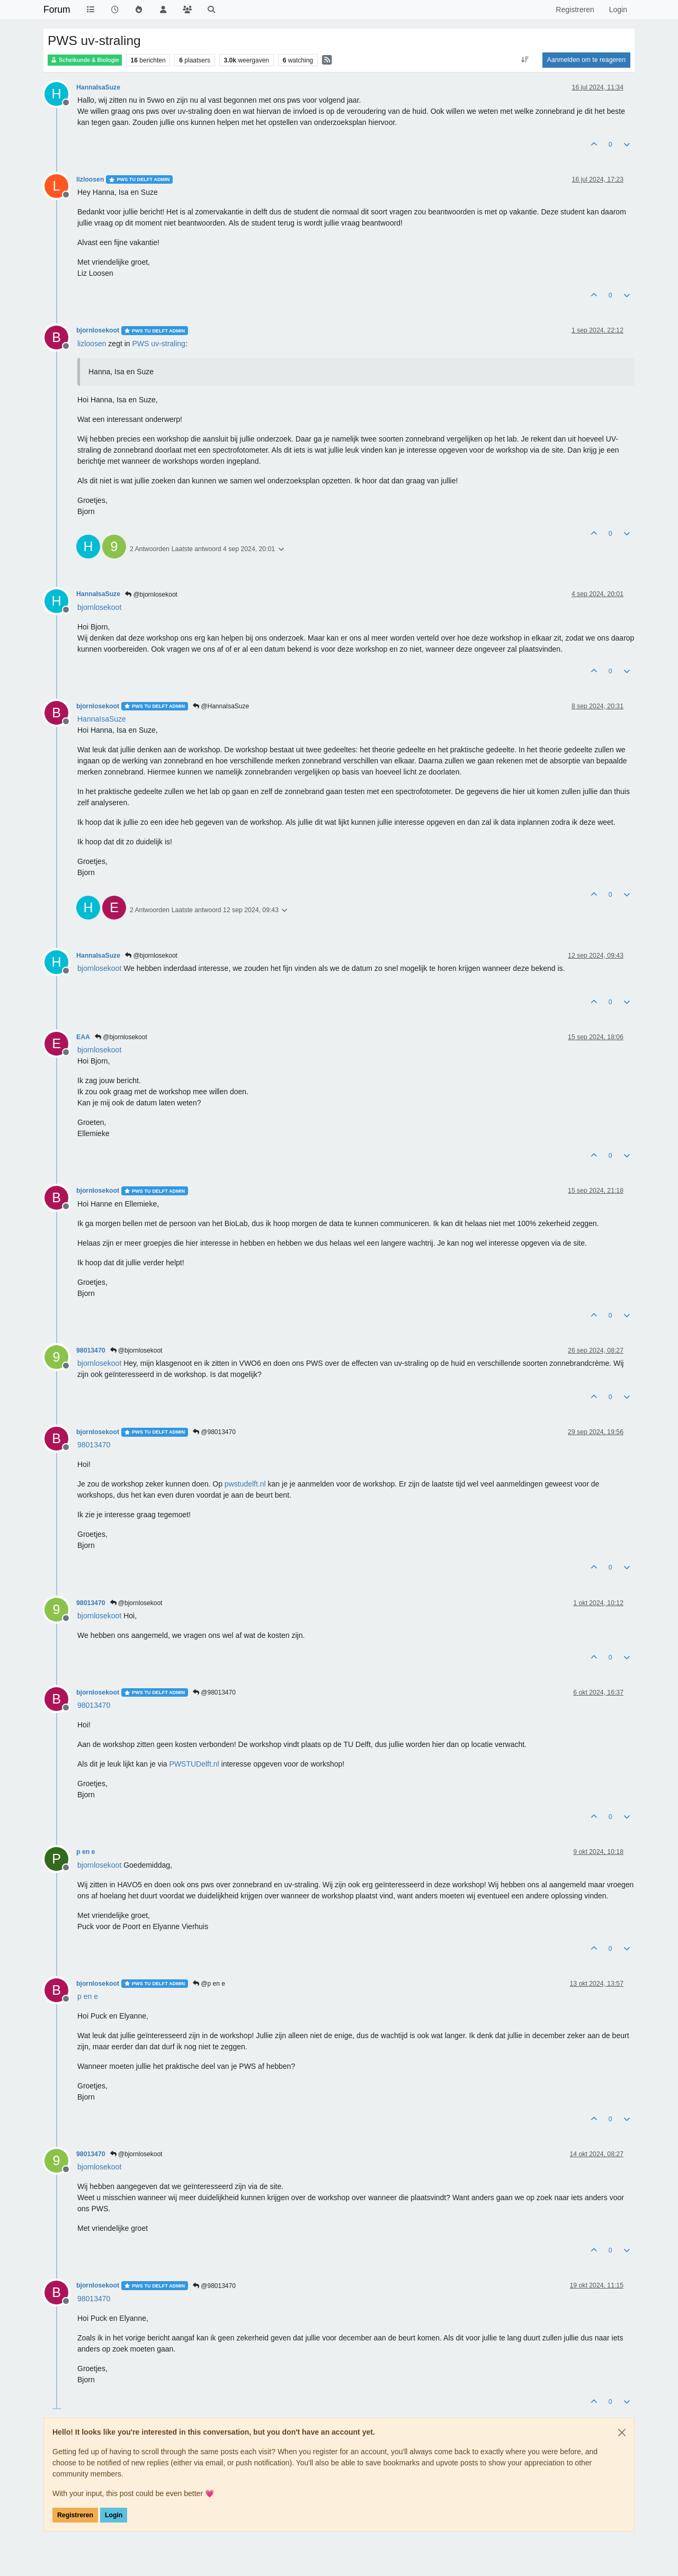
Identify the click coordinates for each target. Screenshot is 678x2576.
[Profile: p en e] (87, 1996)
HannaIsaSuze (98, 87)
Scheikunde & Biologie (84, 60)
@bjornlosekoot (151, 594)
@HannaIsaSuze (221, 706)
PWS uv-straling (158, 343)
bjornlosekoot (97, 330)
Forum (56, 9)
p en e (85, 1852)
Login (113, 2515)
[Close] (622, 2432)
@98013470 (214, 1432)
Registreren (75, 2515)
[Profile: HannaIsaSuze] (101, 719)
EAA (83, 1037)
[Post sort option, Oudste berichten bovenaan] (524, 59)
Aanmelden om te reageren (586, 60)
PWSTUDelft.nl (194, 1764)
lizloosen (90, 179)
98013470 (90, 1350)
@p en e (209, 1983)
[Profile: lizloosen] (91, 343)
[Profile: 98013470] (93, 1444)
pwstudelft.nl (245, 1484)
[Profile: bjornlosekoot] (99, 607)
